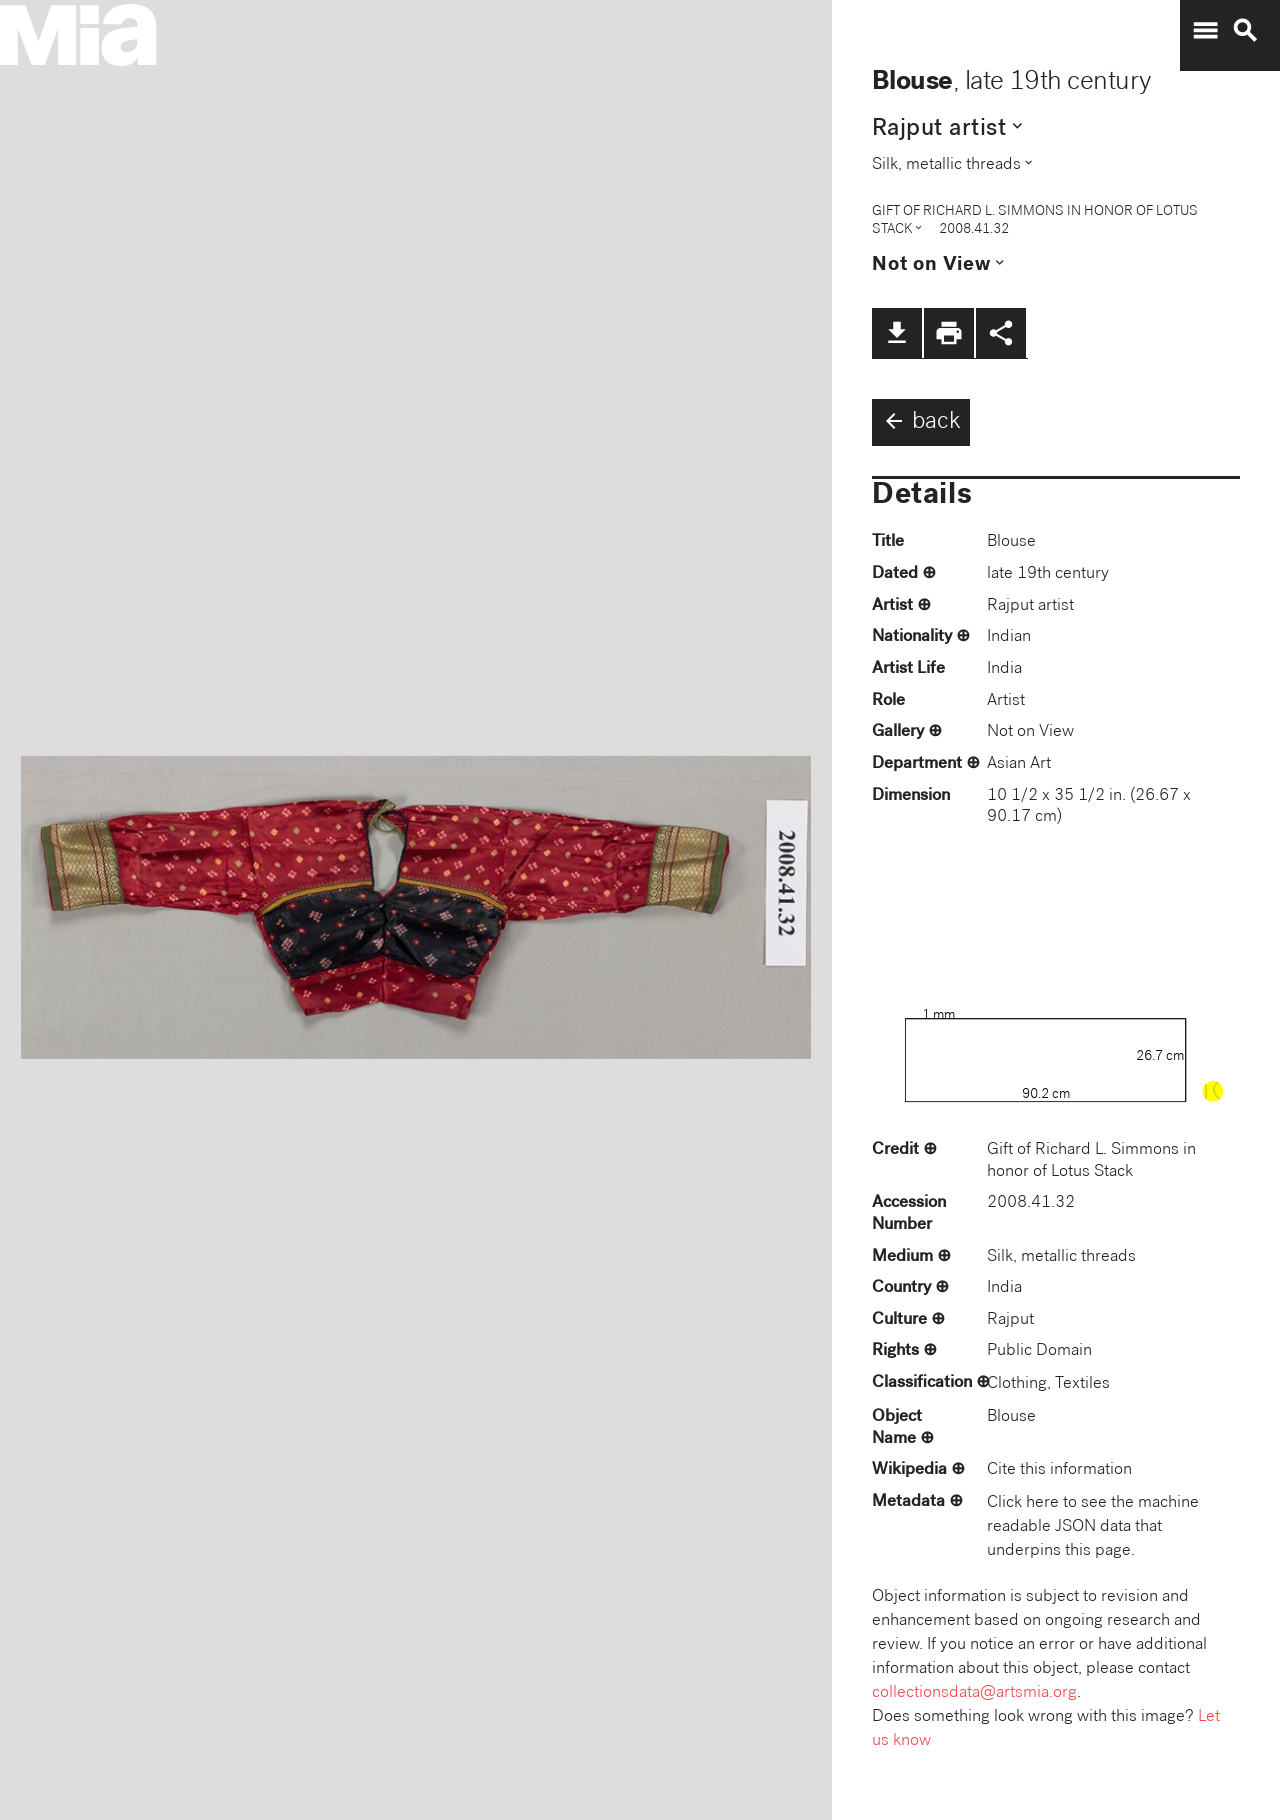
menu (1205, 31)
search (1245, 31)
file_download (897, 333)
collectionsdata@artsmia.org (974, 1693)
